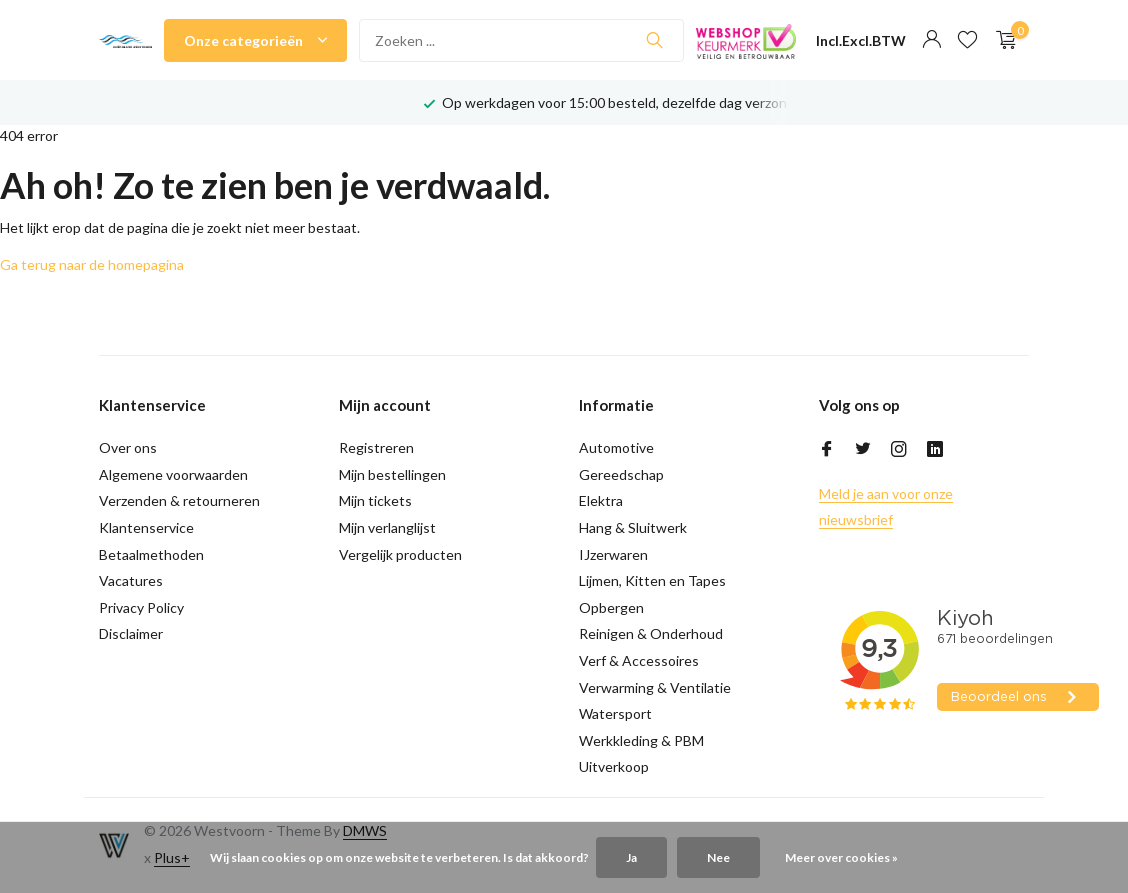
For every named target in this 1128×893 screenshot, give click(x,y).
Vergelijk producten (400, 554)
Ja (631, 857)
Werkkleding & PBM (641, 740)
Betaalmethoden (151, 554)
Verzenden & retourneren (179, 500)
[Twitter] (863, 450)
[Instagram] (899, 450)
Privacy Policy (141, 607)
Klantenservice (146, 527)
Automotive (616, 447)
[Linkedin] (935, 450)
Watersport (615, 713)
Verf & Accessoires (639, 660)
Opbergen (611, 607)
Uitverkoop (614, 766)
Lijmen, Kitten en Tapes (652, 580)
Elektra (601, 500)
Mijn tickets (375, 500)
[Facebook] (827, 450)
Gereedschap (621, 474)
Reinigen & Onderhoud (651, 633)
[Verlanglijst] (967, 40)
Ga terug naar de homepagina (92, 264)
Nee (718, 857)
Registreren (376, 447)
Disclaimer (131, 633)
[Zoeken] (522, 40)
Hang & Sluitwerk (633, 527)
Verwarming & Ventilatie (655, 687)
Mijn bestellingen (392, 474)
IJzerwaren (613, 554)
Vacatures (131, 580)
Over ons (128, 447)
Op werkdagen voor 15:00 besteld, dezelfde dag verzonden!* (632, 102)
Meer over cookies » (841, 857)
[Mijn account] (931, 40)
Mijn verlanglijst (387, 527)
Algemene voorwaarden (173, 474)
